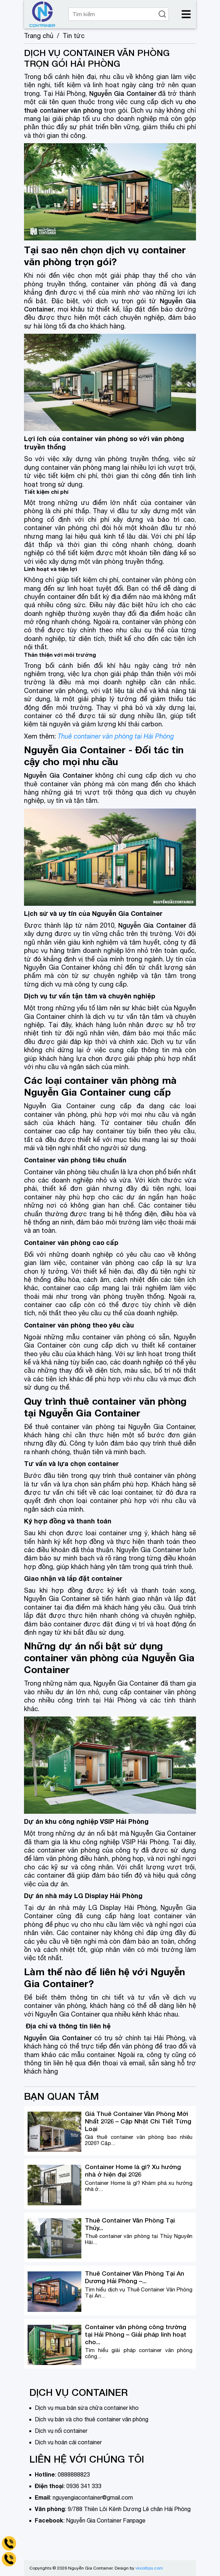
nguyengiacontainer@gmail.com (93, 2497)
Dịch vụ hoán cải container (68, 2442)
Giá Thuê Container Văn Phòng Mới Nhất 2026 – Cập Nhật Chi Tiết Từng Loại (138, 2121)
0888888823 (74, 2474)
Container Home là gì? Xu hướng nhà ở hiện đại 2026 (133, 2170)
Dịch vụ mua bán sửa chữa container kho (87, 2407)
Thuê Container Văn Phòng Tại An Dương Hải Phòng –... (134, 2277)
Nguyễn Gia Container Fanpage (105, 2520)
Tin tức (74, 35)
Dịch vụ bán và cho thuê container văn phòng (91, 2419)
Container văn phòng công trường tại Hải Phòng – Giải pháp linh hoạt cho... (135, 2334)
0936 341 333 (83, 2486)
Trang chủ (38, 35)
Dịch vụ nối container (61, 2430)
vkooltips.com (149, 2568)
